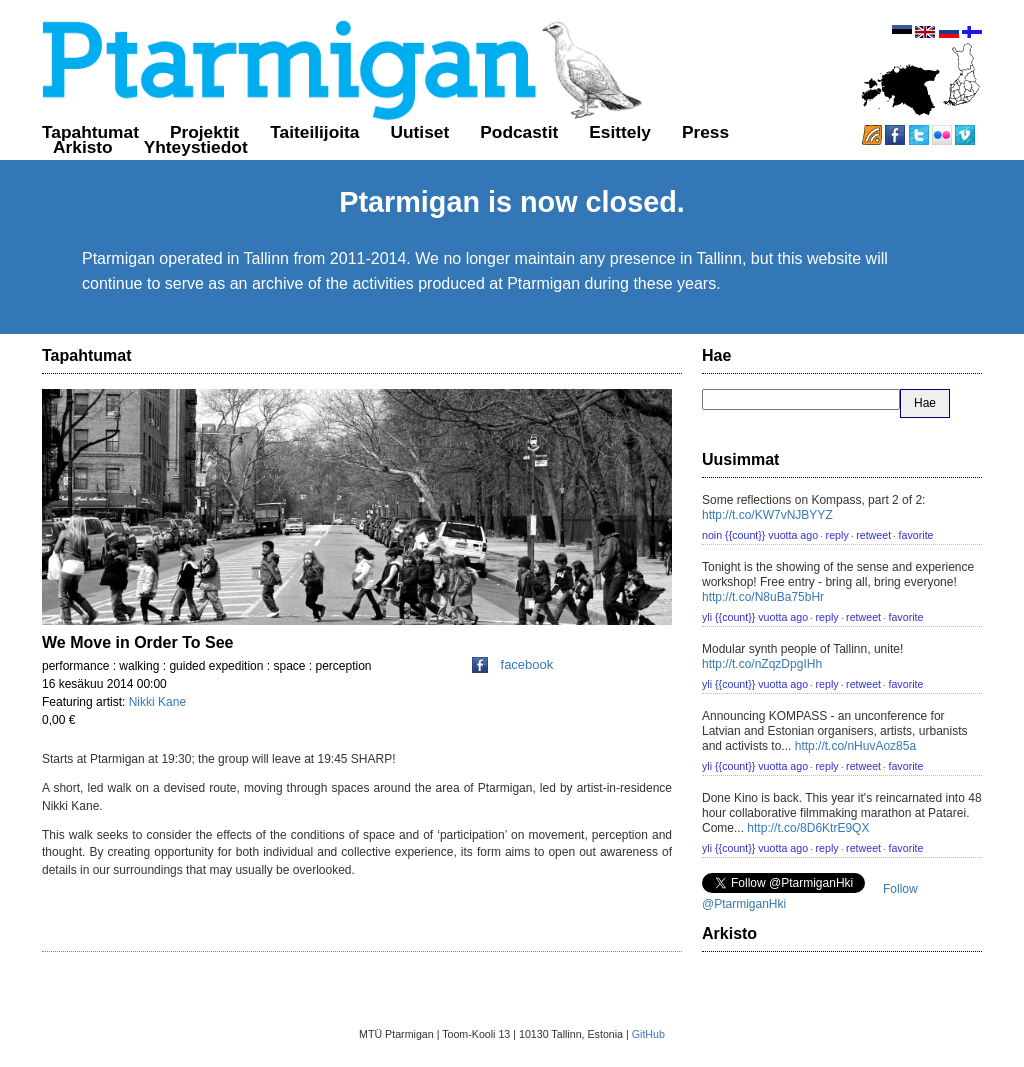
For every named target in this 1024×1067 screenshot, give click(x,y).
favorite (916, 535)
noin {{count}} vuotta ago (760, 535)
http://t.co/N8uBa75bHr (763, 597)
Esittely (620, 132)
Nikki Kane (157, 702)
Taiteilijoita (314, 132)
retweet (873, 535)
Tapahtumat (90, 132)
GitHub (648, 1034)
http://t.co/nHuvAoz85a (855, 746)
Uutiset (420, 132)
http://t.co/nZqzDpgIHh (762, 664)
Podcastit (519, 132)
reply (837, 535)
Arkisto (83, 147)
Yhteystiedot (196, 147)
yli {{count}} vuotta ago (755, 617)
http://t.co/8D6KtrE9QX (808, 828)
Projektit (204, 132)
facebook (513, 664)
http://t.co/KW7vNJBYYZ (767, 515)
